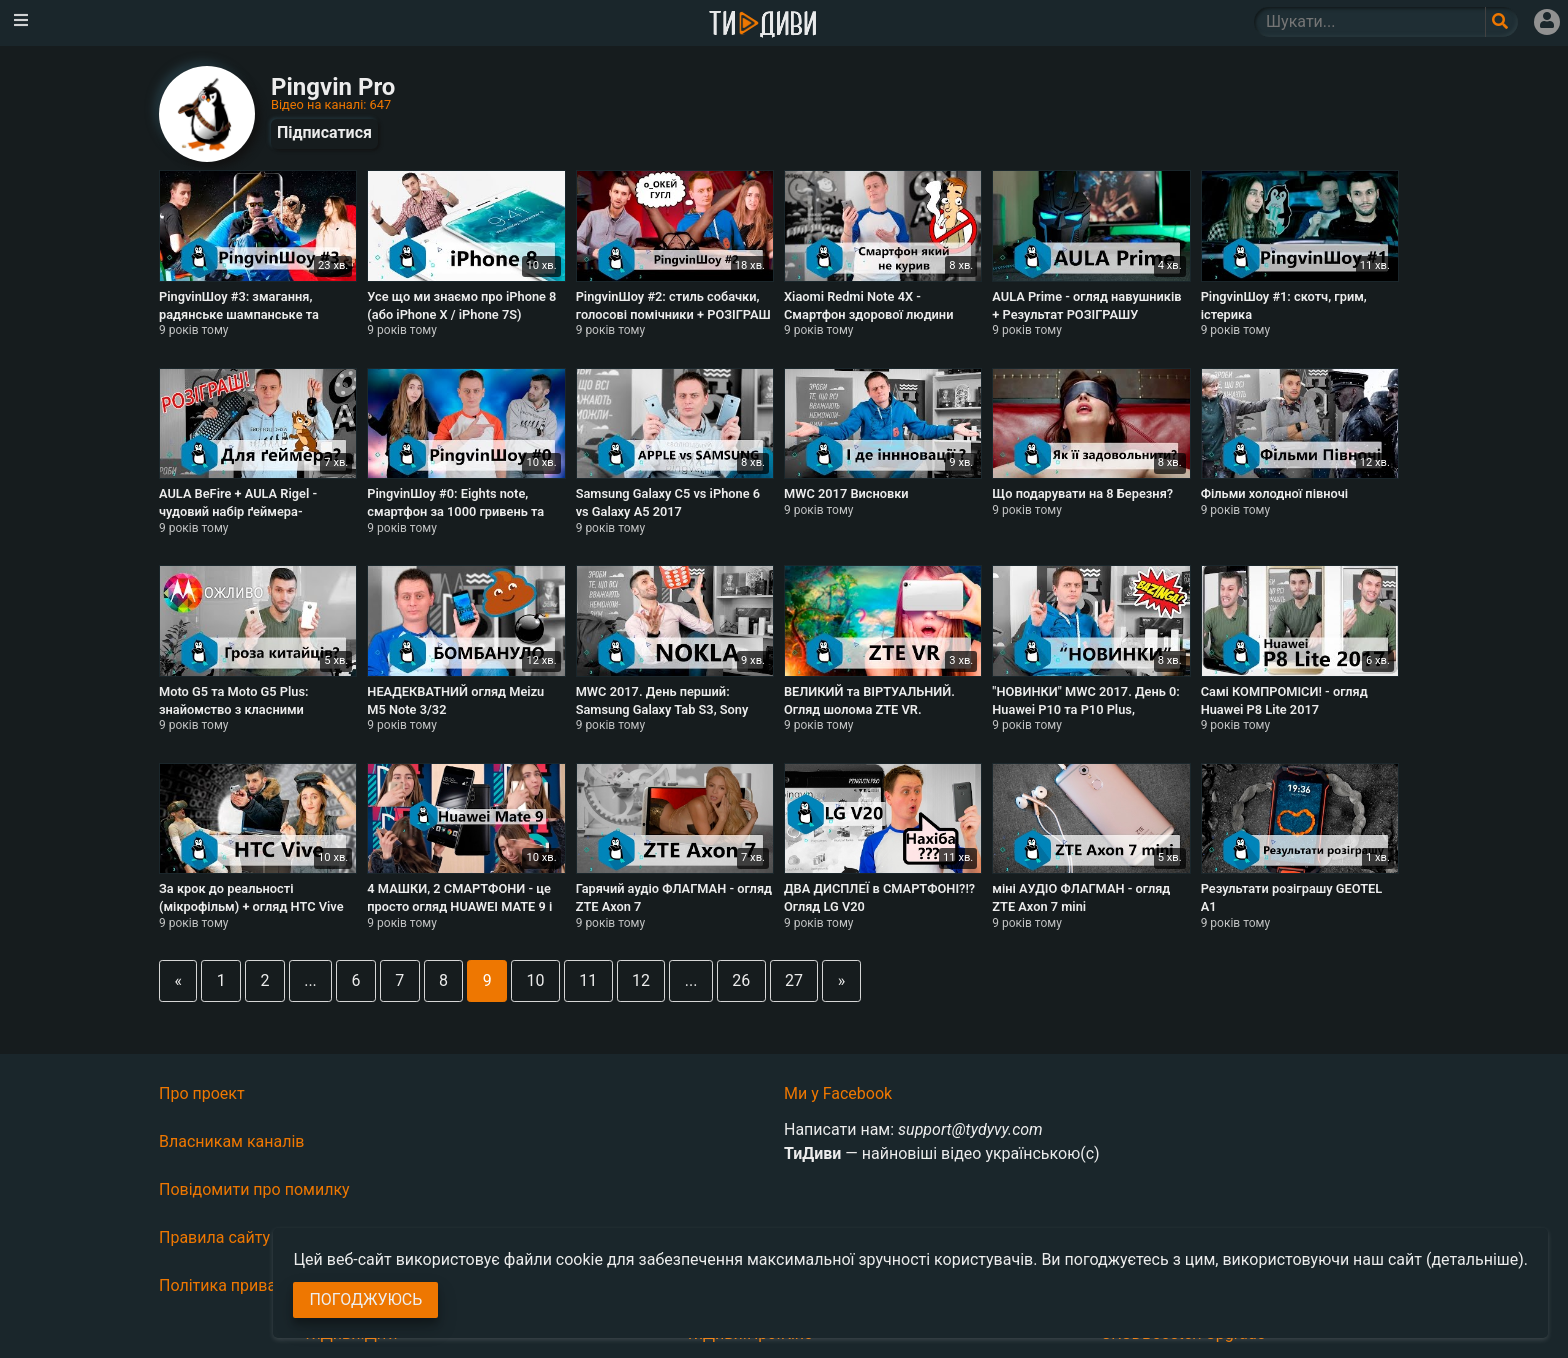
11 (588, 980)
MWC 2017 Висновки (846, 493)
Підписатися (324, 132)
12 (641, 980)
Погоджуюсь (365, 1299)
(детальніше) (1475, 1259)
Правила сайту (214, 1237)
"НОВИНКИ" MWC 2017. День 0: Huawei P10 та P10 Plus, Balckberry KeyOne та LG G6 (1085, 709)
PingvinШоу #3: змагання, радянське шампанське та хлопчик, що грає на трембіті (246, 314)
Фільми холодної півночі (1274, 493)
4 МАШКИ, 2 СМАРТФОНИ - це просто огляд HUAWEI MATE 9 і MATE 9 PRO (459, 906)
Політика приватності (240, 1285)
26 (741, 980)
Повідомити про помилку (254, 1189)
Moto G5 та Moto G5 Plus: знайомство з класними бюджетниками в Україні (234, 709)
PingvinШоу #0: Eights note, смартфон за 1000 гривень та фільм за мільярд (455, 511)
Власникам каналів (232, 1141)
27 (794, 980)
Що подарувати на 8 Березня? (1082, 493)
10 (536, 980)
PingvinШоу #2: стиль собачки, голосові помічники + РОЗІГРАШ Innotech (673, 314)
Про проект (202, 1093)
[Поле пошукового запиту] (1501, 22)
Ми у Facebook (838, 1093)
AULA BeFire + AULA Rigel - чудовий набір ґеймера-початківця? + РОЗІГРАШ (238, 511)
